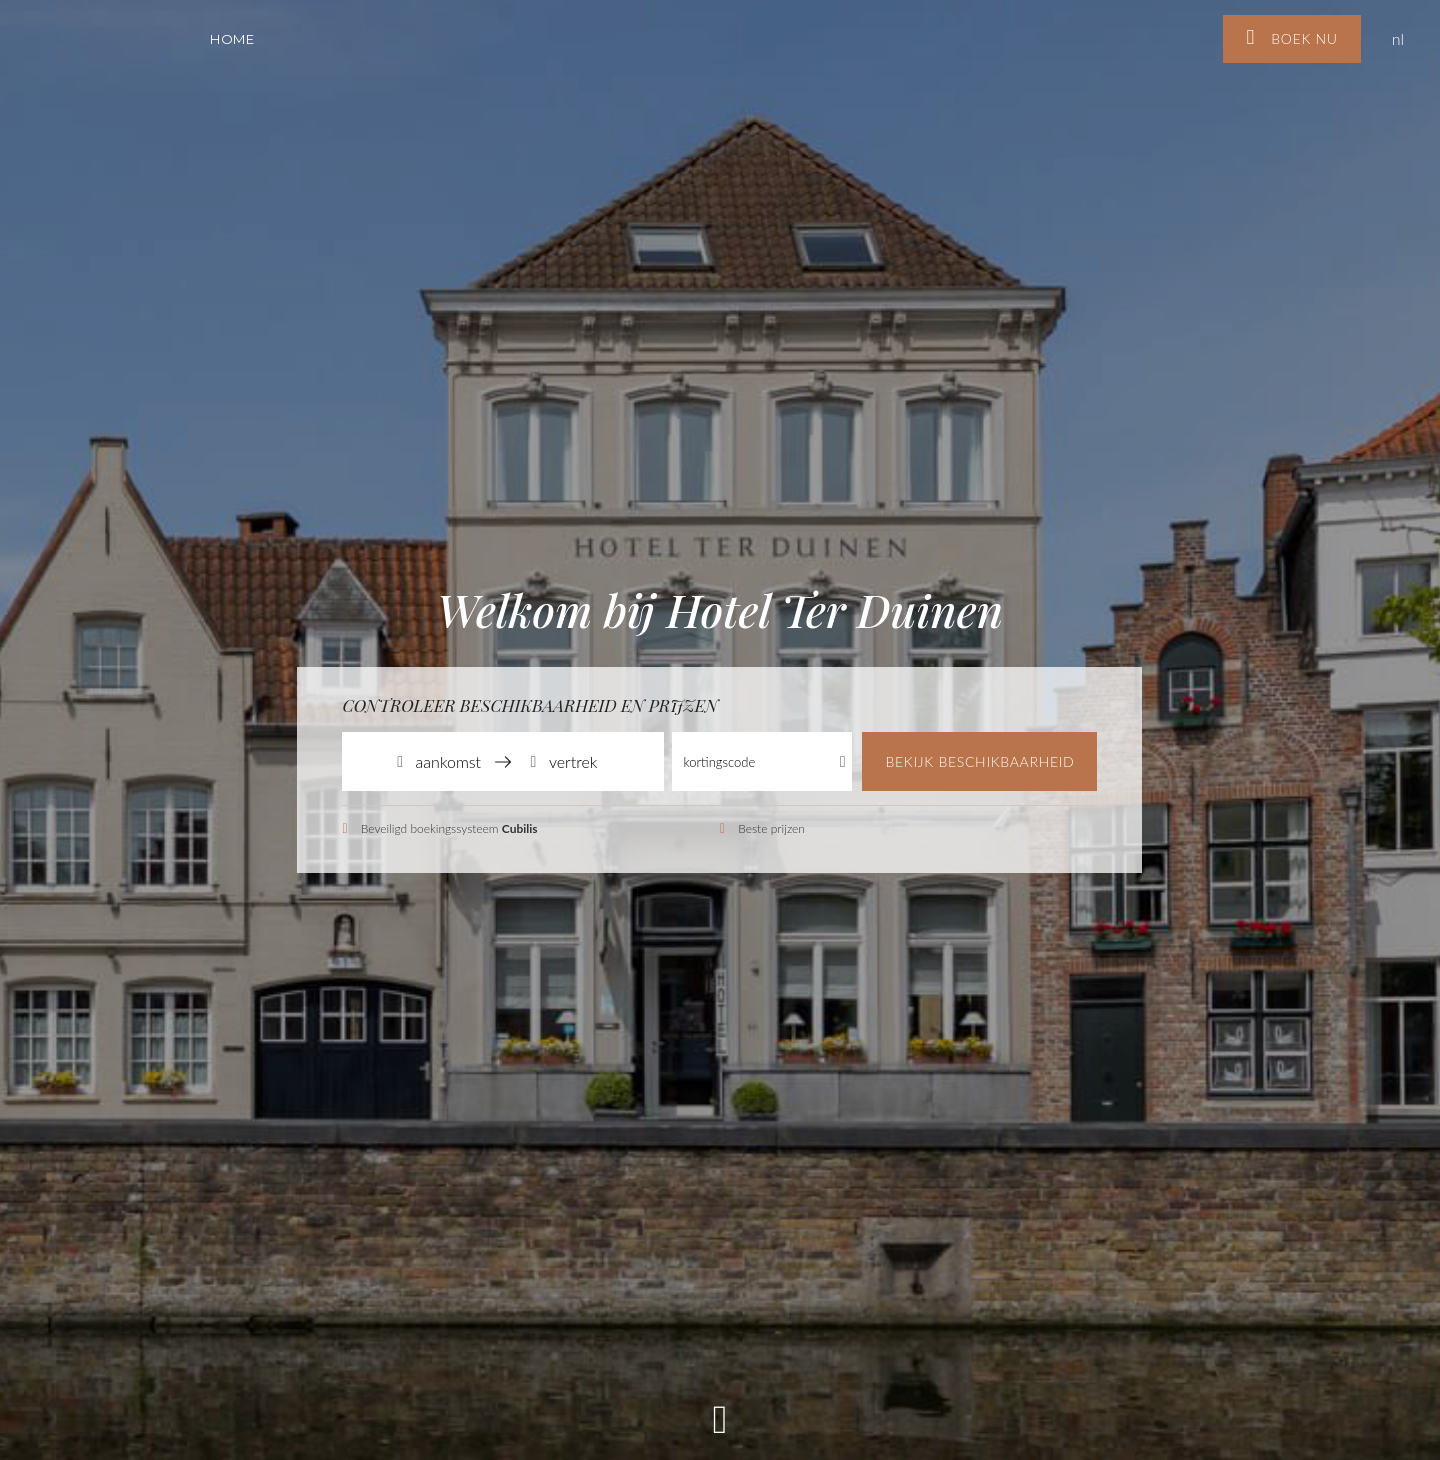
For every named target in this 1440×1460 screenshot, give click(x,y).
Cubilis (520, 828)
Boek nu (1291, 37)
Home (232, 39)
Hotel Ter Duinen (110, 28)
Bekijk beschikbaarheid (979, 761)
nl (1398, 38)
